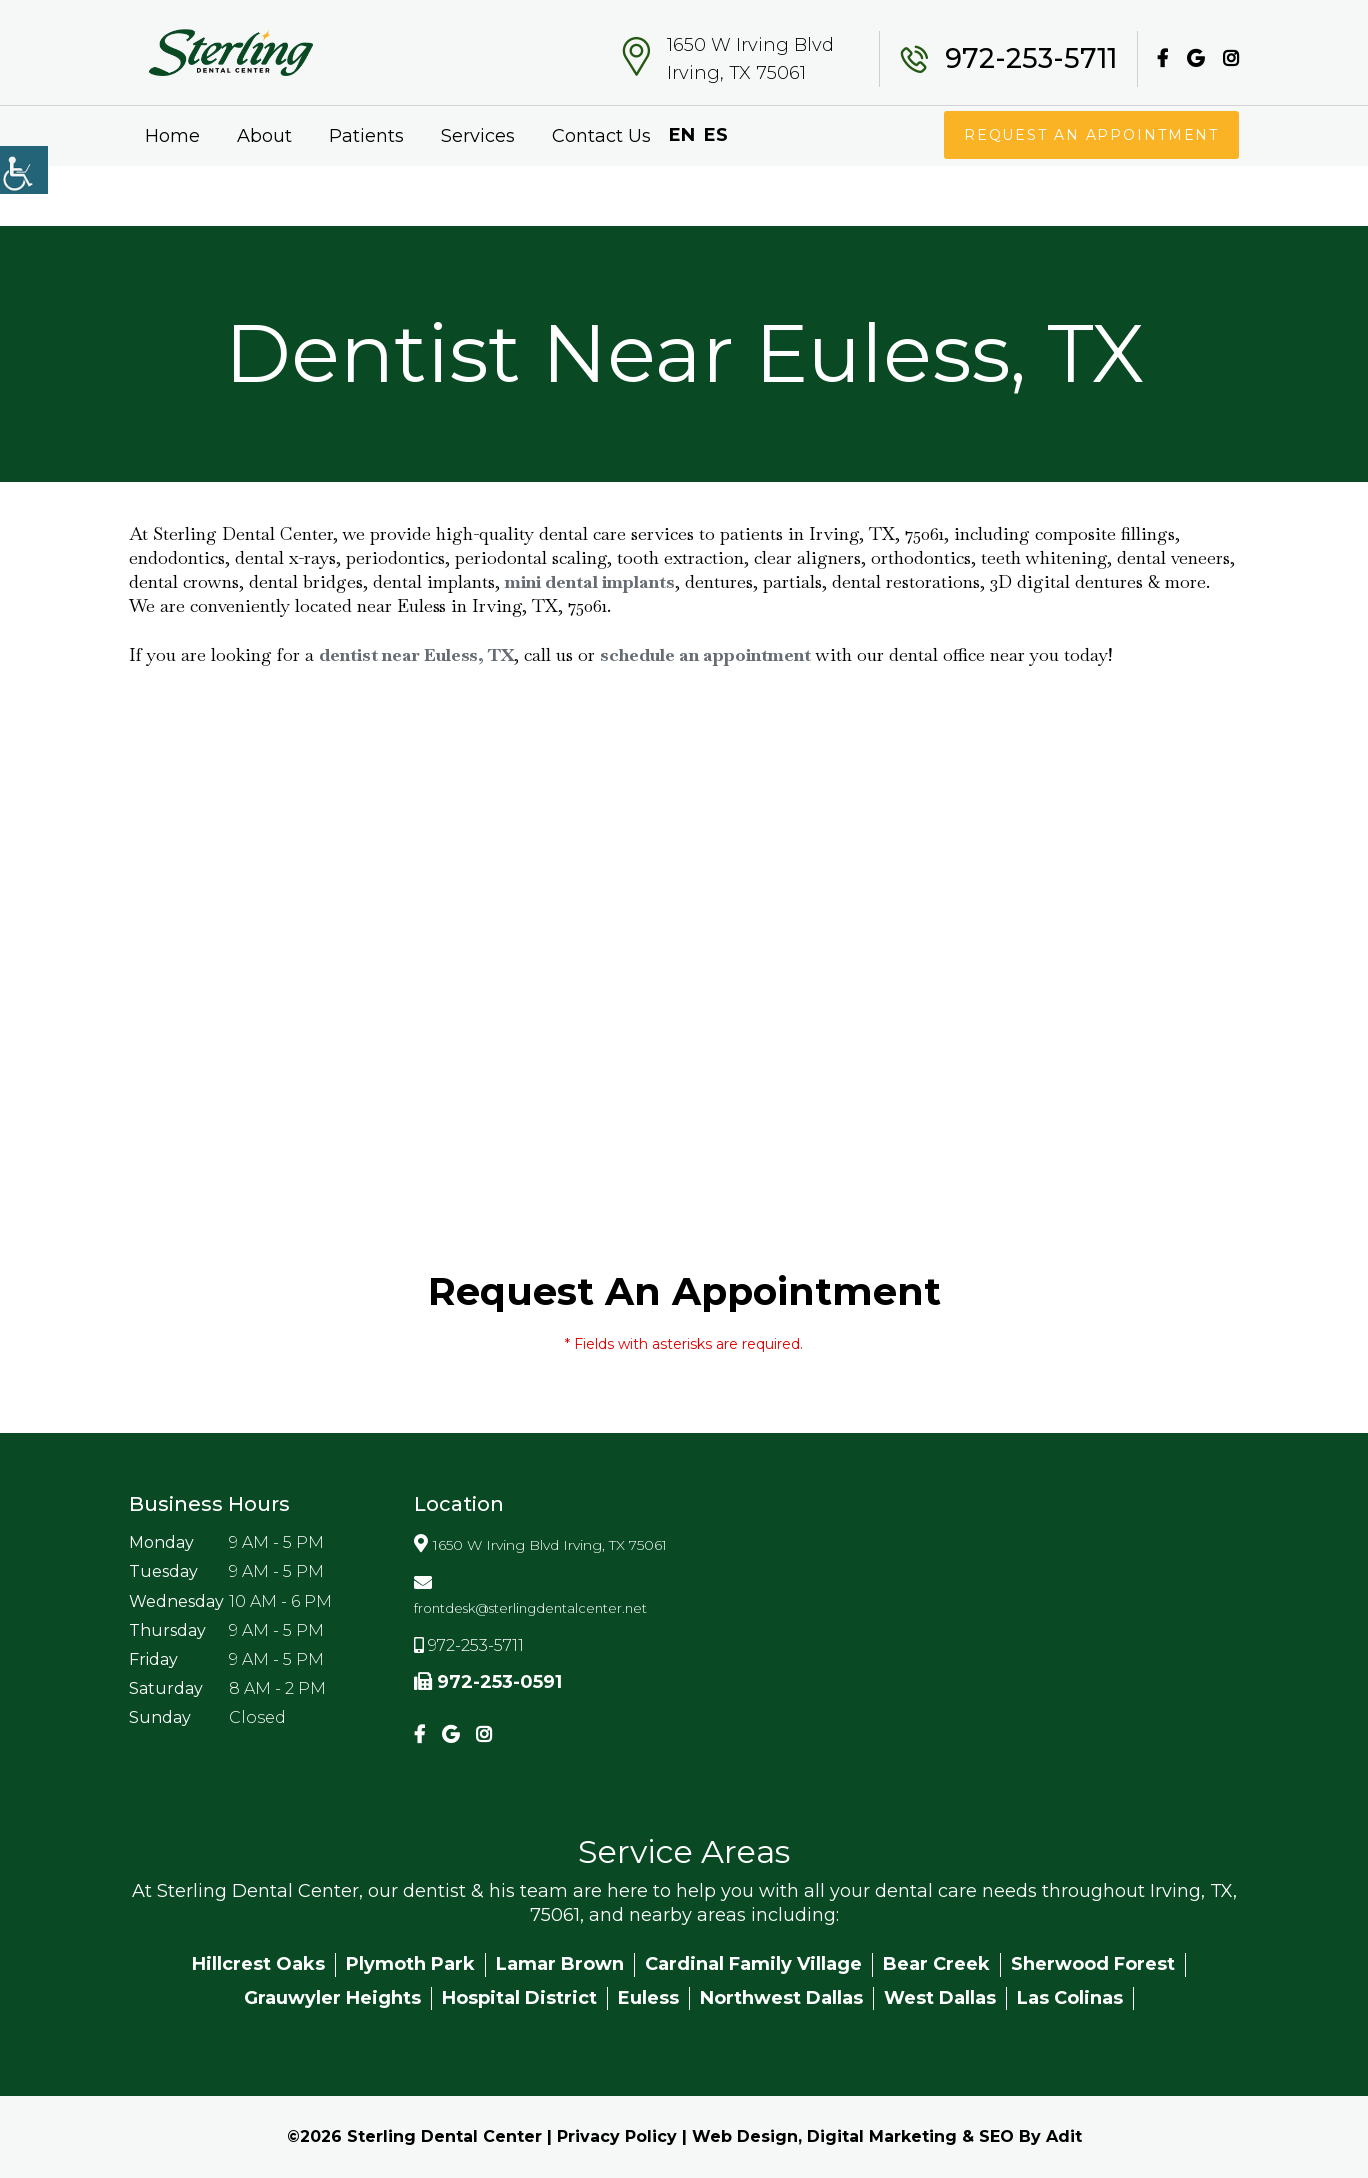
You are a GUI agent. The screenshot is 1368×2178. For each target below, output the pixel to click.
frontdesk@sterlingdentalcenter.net (530, 1608)
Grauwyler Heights (332, 1998)
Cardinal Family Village (753, 1964)
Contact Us (601, 136)
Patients (366, 136)
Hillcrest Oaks (258, 1964)
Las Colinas (1070, 1998)
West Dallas (940, 1998)
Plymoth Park (410, 1964)
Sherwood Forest (1093, 1964)
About (264, 136)
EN (682, 135)
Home (172, 136)
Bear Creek (936, 1964)
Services (478, 136)
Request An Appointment (1090, 135)
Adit (1064, 2136)
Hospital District (519, 1998)
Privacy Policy (617, 2136)
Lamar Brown (560, 1964)
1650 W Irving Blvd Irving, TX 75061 (750, 59)
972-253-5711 (1031, 58)
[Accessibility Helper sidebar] (24, 170)
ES (716, 135)
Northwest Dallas (781, 1998)
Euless (648, 1998)
